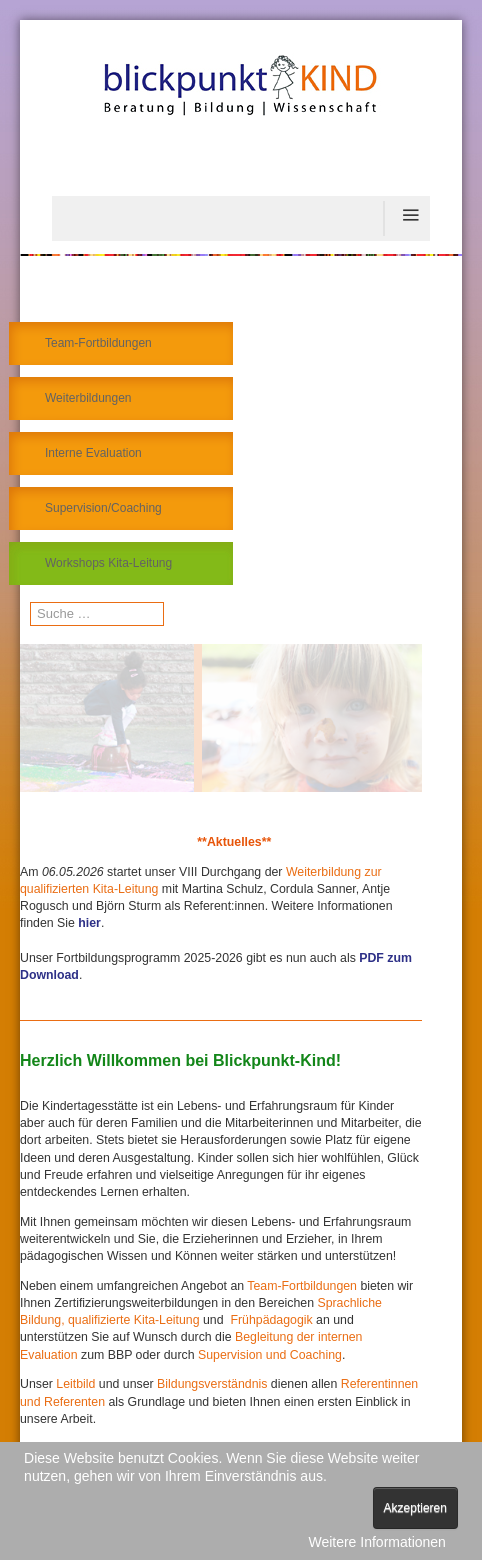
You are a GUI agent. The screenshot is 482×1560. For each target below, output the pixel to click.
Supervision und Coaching (270, 1355)
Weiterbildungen (88, 398)
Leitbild (75, 1384)
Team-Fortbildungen (98, 343)
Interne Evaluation (93, 453)
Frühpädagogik (271, 1320)
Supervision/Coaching (103, 508)
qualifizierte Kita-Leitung (132, 1320)
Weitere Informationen (376, 1542)
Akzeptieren (415, 1508)
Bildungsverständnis (214, 1384)
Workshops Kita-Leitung (108, 563)
